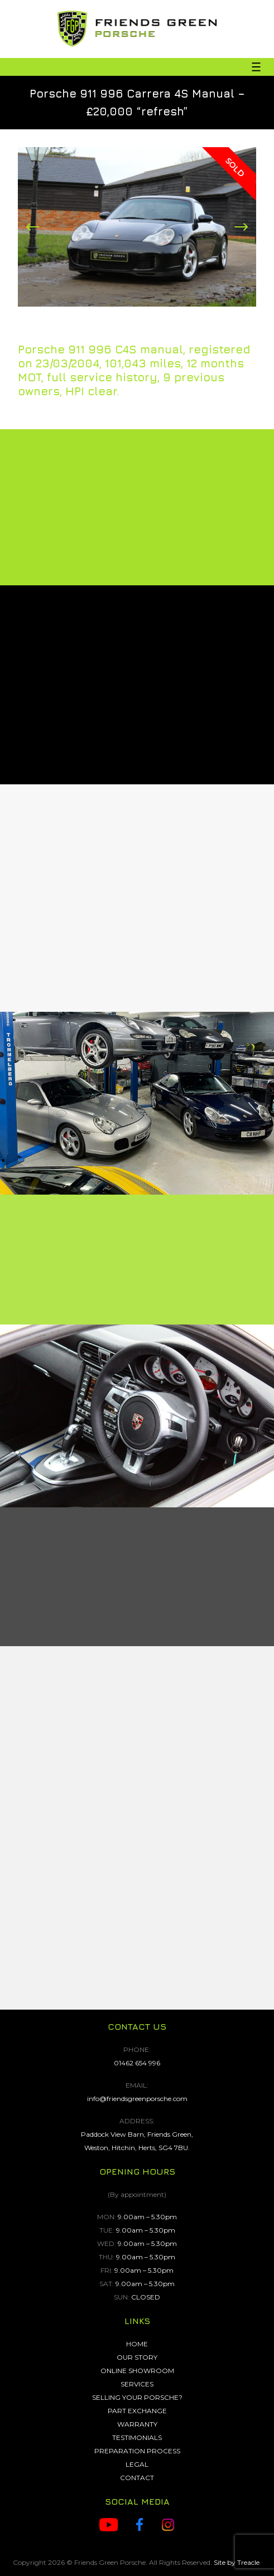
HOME (137, 2344)
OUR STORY (137, 2357)
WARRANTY (137, 2424)
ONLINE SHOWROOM (137, 2370)
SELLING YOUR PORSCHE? (137, 2397)
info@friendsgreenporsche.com (137, 2098)
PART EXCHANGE (137, 2411)
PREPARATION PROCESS (137, 2451)
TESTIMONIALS (137, 2437)
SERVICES (137, 2384)
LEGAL (137, 2464)
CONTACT (137, 2477)
